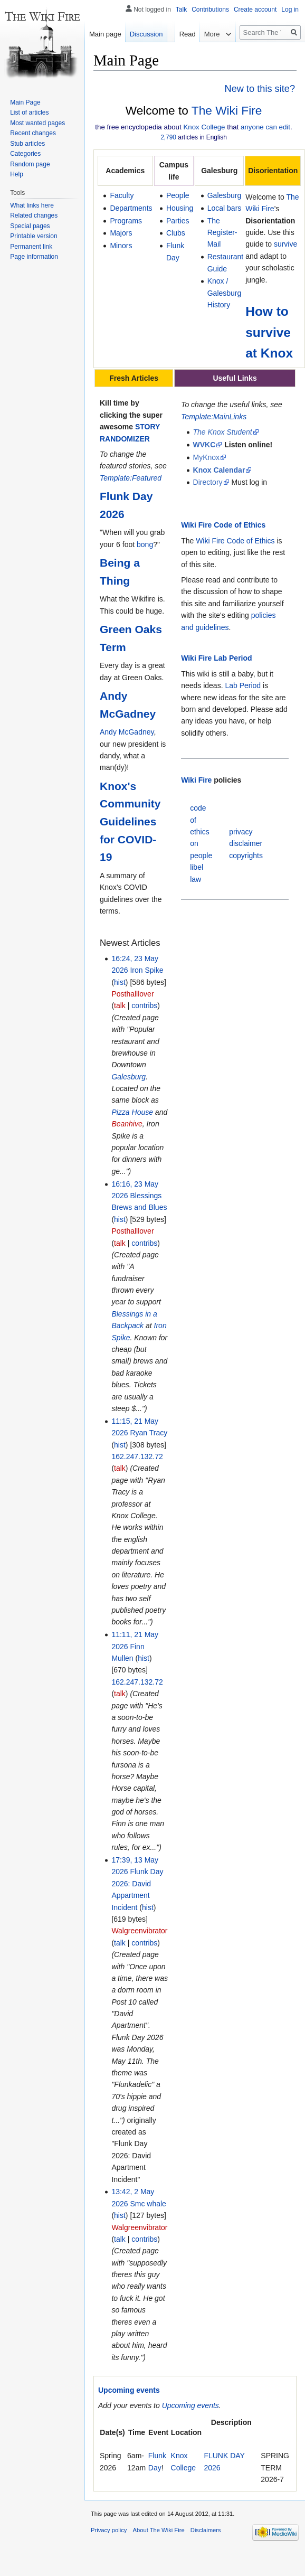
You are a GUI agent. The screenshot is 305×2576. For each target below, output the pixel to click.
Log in (290, 9)
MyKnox (206, 457)
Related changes (34, 215)
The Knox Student (222, 432)
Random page (30, 164)
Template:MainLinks (213, 416)
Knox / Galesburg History (224, 293)
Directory (208, 482)
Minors (121, 245)
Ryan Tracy (148, 1432)
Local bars (224, 208)
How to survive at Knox (269, 332)
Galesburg (224, 195)
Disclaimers (205, 2530)
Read (169, 55)
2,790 (168, 137)
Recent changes (33, 133)
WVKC (204, 444)
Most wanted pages (37, 123)
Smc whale (148, 2203)
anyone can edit (265, 127)
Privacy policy (109, 2530)
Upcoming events (129, 2390)
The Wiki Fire (227, 110)
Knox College (204, 127)
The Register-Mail (222, 233)
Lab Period (243, 685)
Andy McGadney (127, 732)
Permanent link (31, 246)
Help (16, 174)
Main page (105, 34)
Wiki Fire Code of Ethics (223, 525)
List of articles (29, 112)
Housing (179, 208)
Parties (177, 221)
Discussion (146, 34)
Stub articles (27, 143)
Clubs (175, 233)
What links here (32, 205)
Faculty (122, 195)
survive (285, 244)
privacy (240, 832)
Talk (181, 9)
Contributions (210, 9)
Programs (126, 221)
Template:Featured (130, 478)
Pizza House (132, 1112)
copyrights (246, 855)
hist (120, 982)
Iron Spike (146, 970)
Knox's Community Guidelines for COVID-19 (130, 821)
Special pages (30, 226)
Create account (255, 9)
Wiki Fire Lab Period (216, 658)
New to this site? (260, 88)
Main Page (25, 102)
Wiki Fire (196, 780)
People (177, 195)
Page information (34, 256)
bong (145, 544)
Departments (131, 208)
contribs (144, 1005)
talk (120, 1005)
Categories (25, 153)
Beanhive (126, 1124)
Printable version (33, 236)
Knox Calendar (219, 470)
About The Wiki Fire (159, 2530)
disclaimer (245, 843)
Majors (121, 233)
